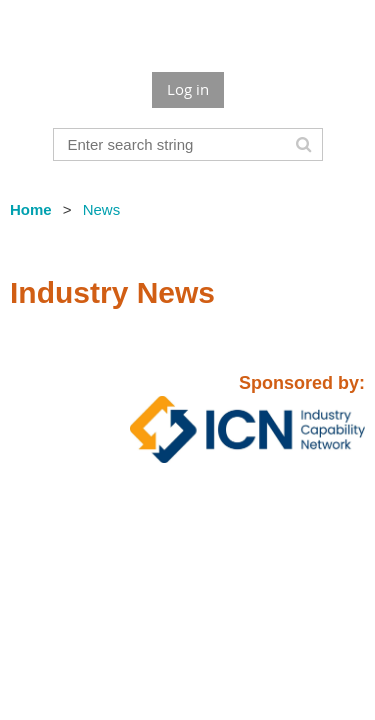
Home (31, 209)
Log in (188, 89)
